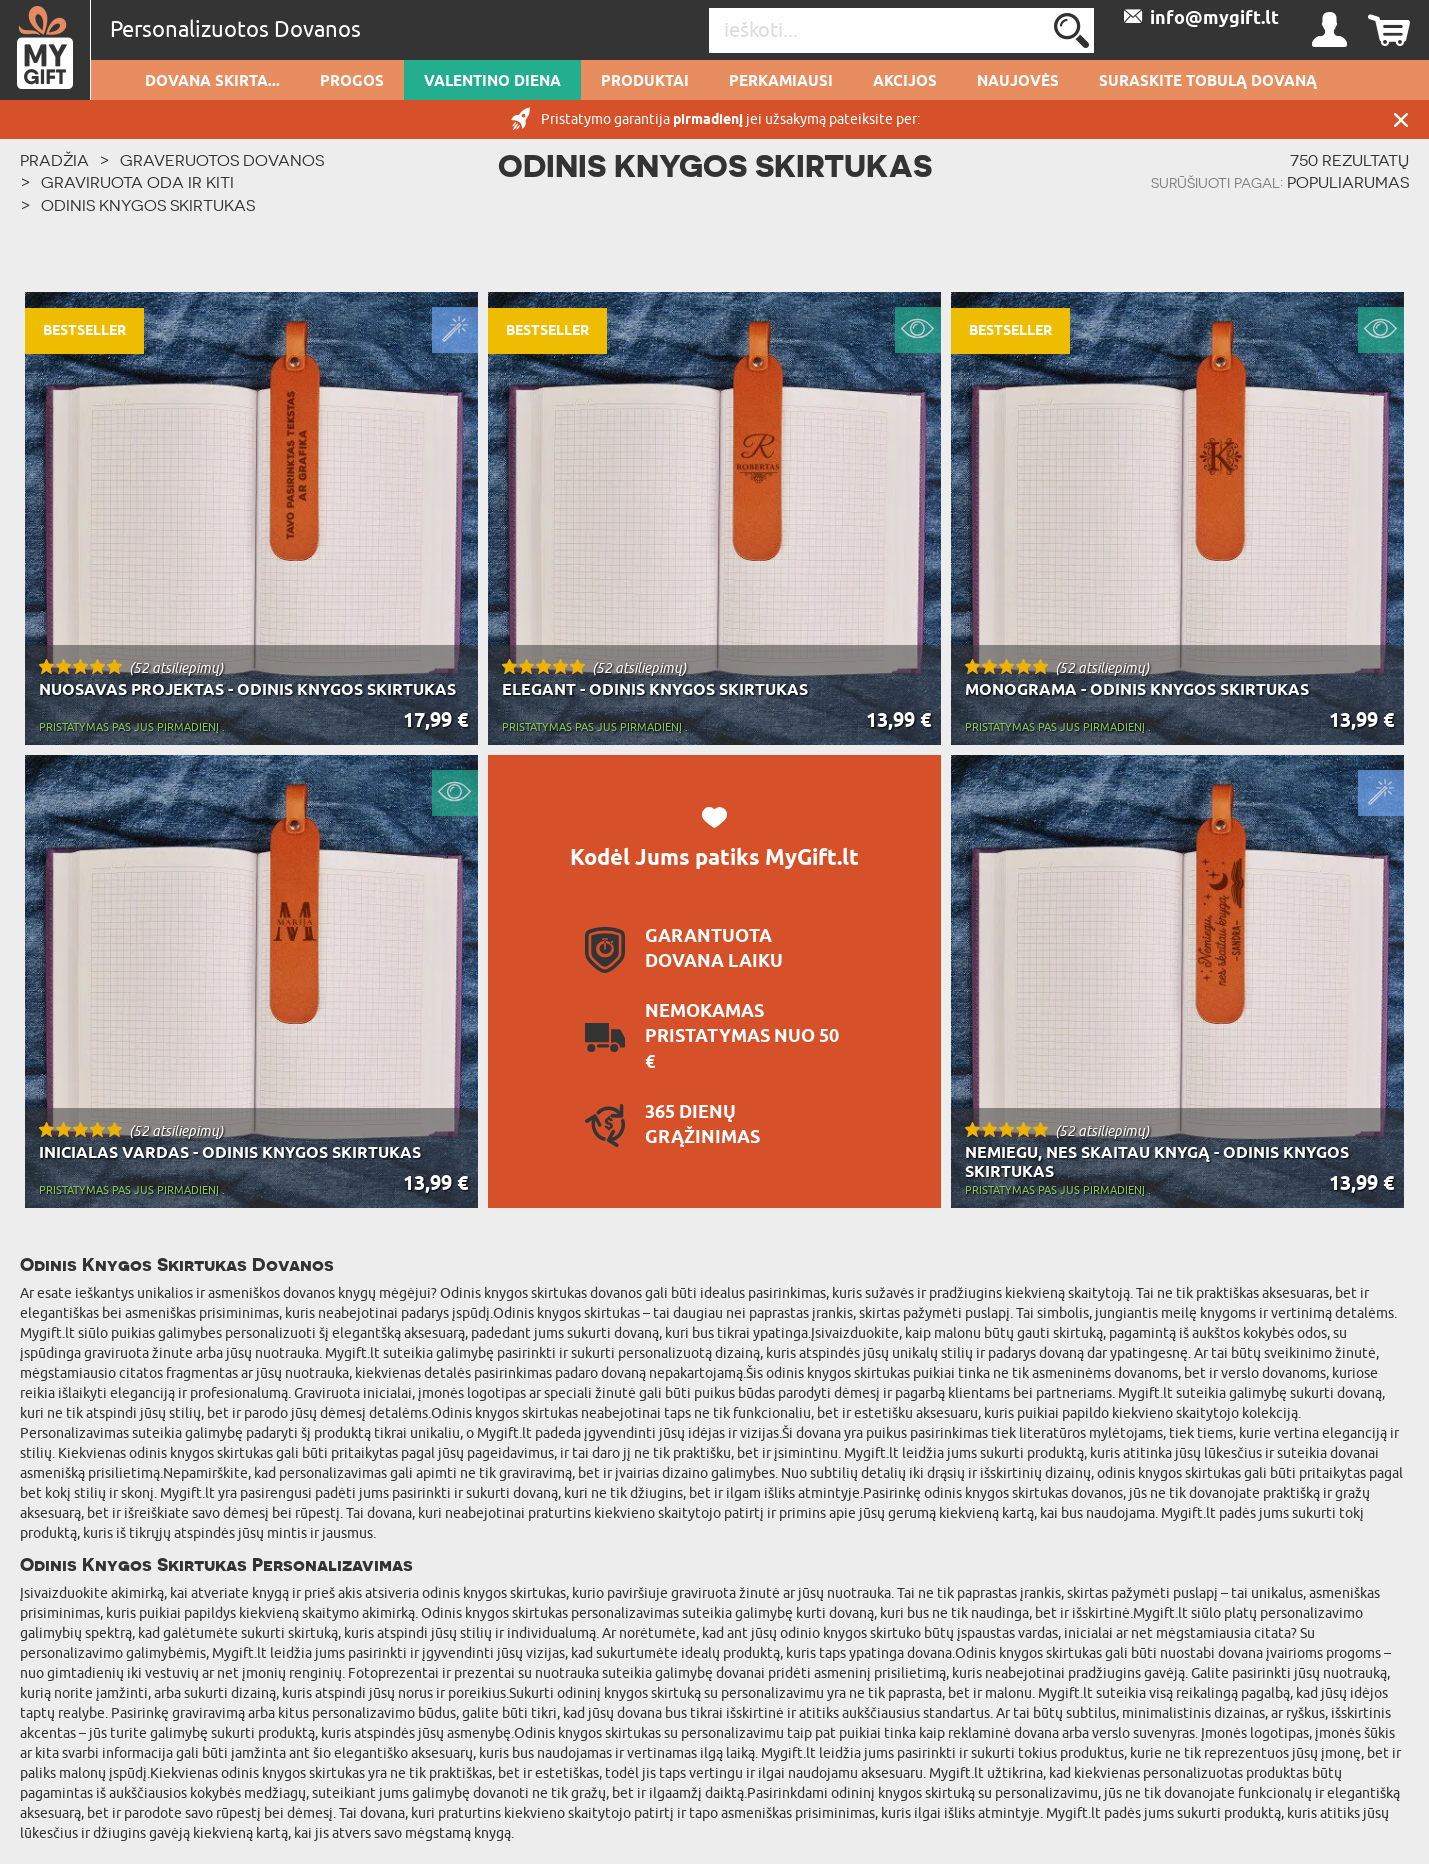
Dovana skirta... (212, 82)
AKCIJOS (905, 82)
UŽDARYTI (1401, 119)
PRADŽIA (54, 160)
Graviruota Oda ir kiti (137, 182)
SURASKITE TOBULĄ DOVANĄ (1208, 82)
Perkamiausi (781, 82)
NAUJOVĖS (1018, 82)
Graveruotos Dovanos (222, 160)
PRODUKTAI (645, 82)
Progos (352, 82)
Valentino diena (492, 82)
